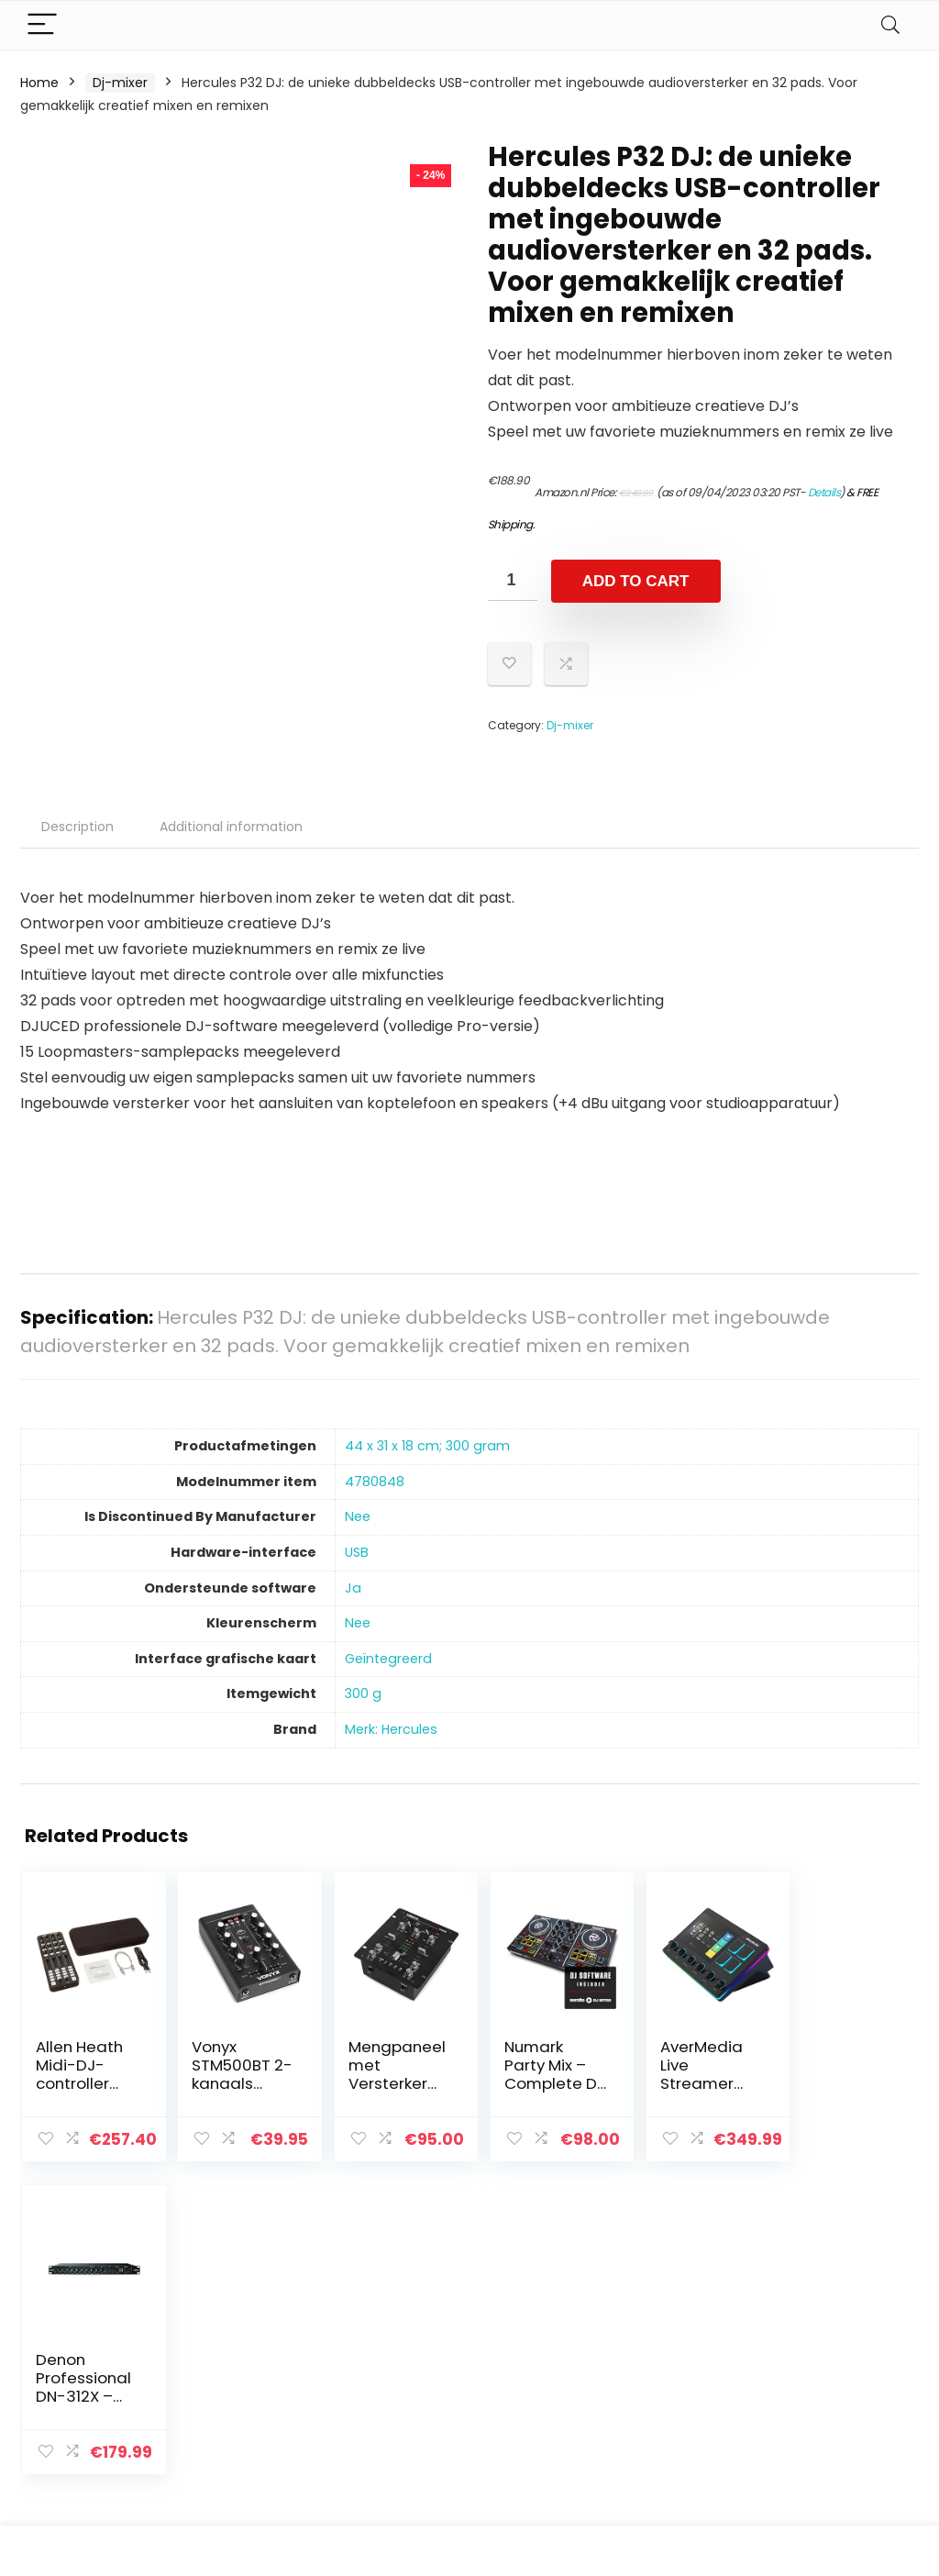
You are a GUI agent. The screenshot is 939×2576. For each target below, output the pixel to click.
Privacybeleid (825, 2323)
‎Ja (353, 1588)
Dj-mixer (120, 82)
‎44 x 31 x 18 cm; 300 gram (427, 1446)
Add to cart (636, 581)
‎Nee (357, 1516)
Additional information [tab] (231, 826)
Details (824, 492)
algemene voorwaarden (825, 2356)
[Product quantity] (512, 580)
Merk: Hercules (391, 1729)
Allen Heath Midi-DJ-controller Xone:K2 (79, 2074)
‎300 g (363, 1693)
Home (39, 82)
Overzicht (668, 2400)
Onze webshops (688, 2425)
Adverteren (673, 2451)
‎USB (357, 1552)
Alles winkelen (680, 2348)
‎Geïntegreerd (388, 1658)
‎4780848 (374, 1481)
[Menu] (42, 25)
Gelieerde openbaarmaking (838, 2399)
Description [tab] (77, 826)
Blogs (653, 2374)
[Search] (890, 25)
